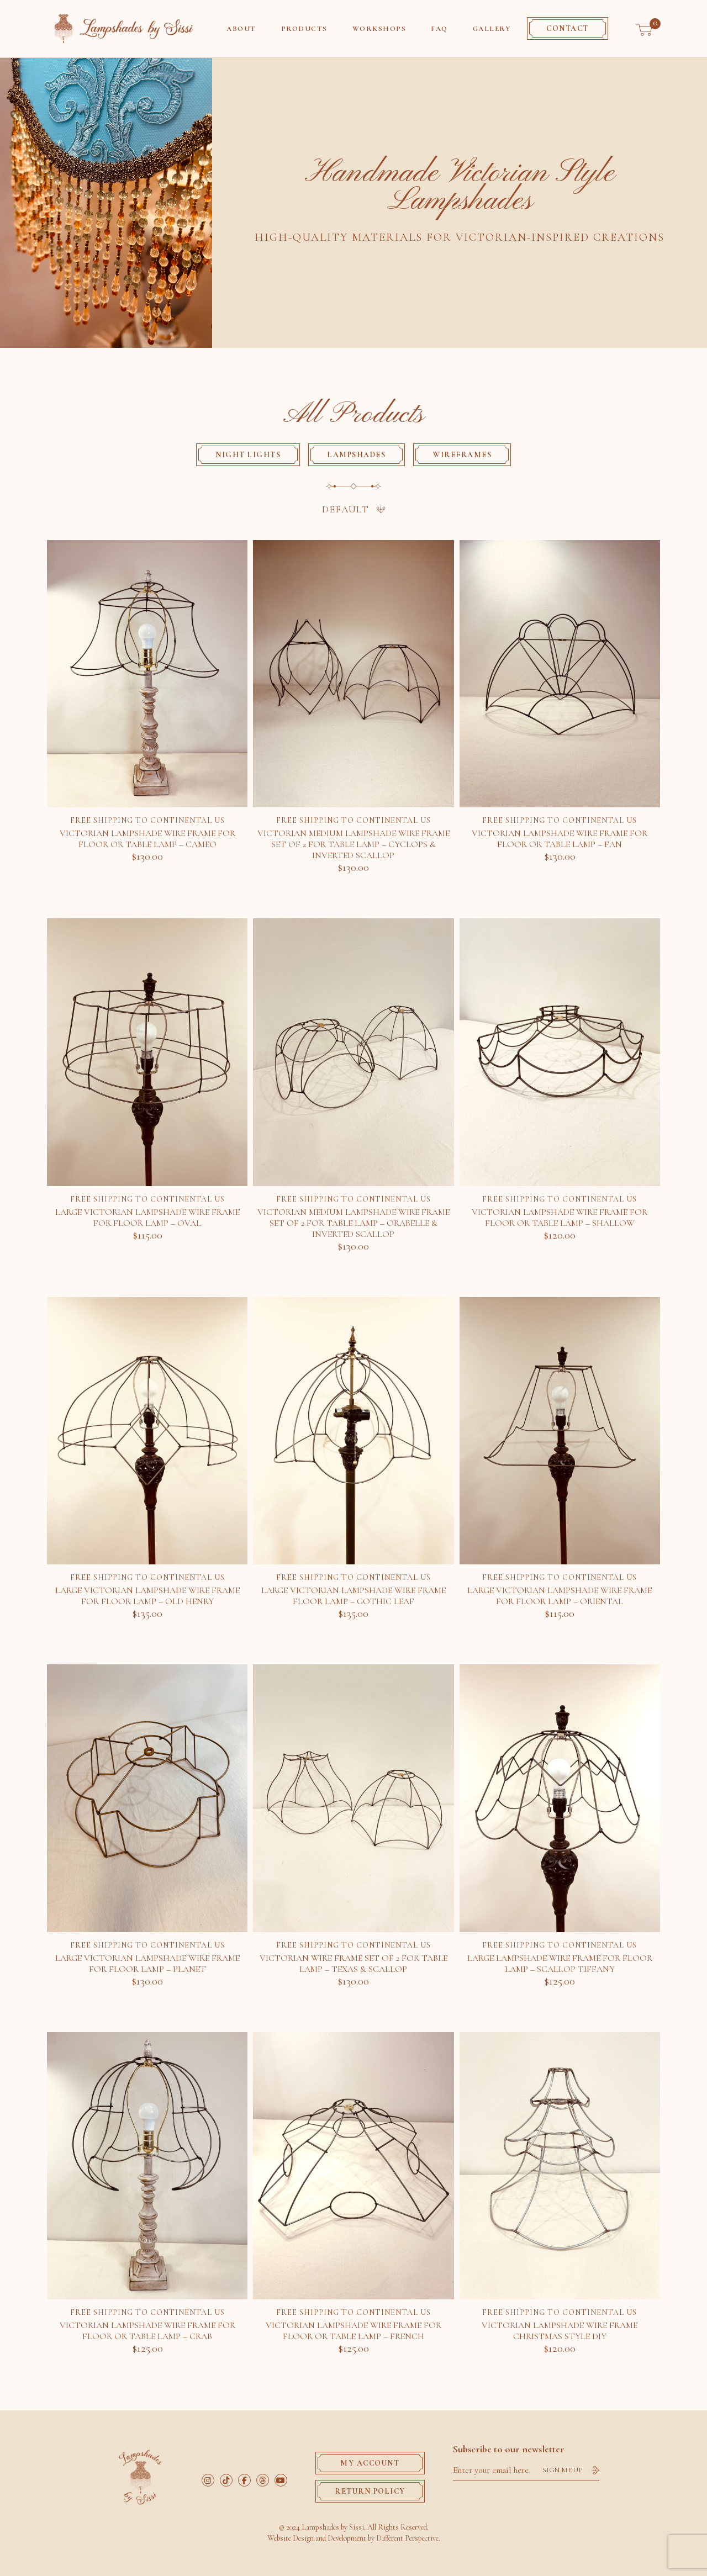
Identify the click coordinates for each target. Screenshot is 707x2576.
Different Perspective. (408, 2537)
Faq (439, 28)
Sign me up (562, 2468)
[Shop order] (353, 508)
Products (304, 28)
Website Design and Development (316, 2537)
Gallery (492, 28)
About (241, 28)
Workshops (379, 28)
